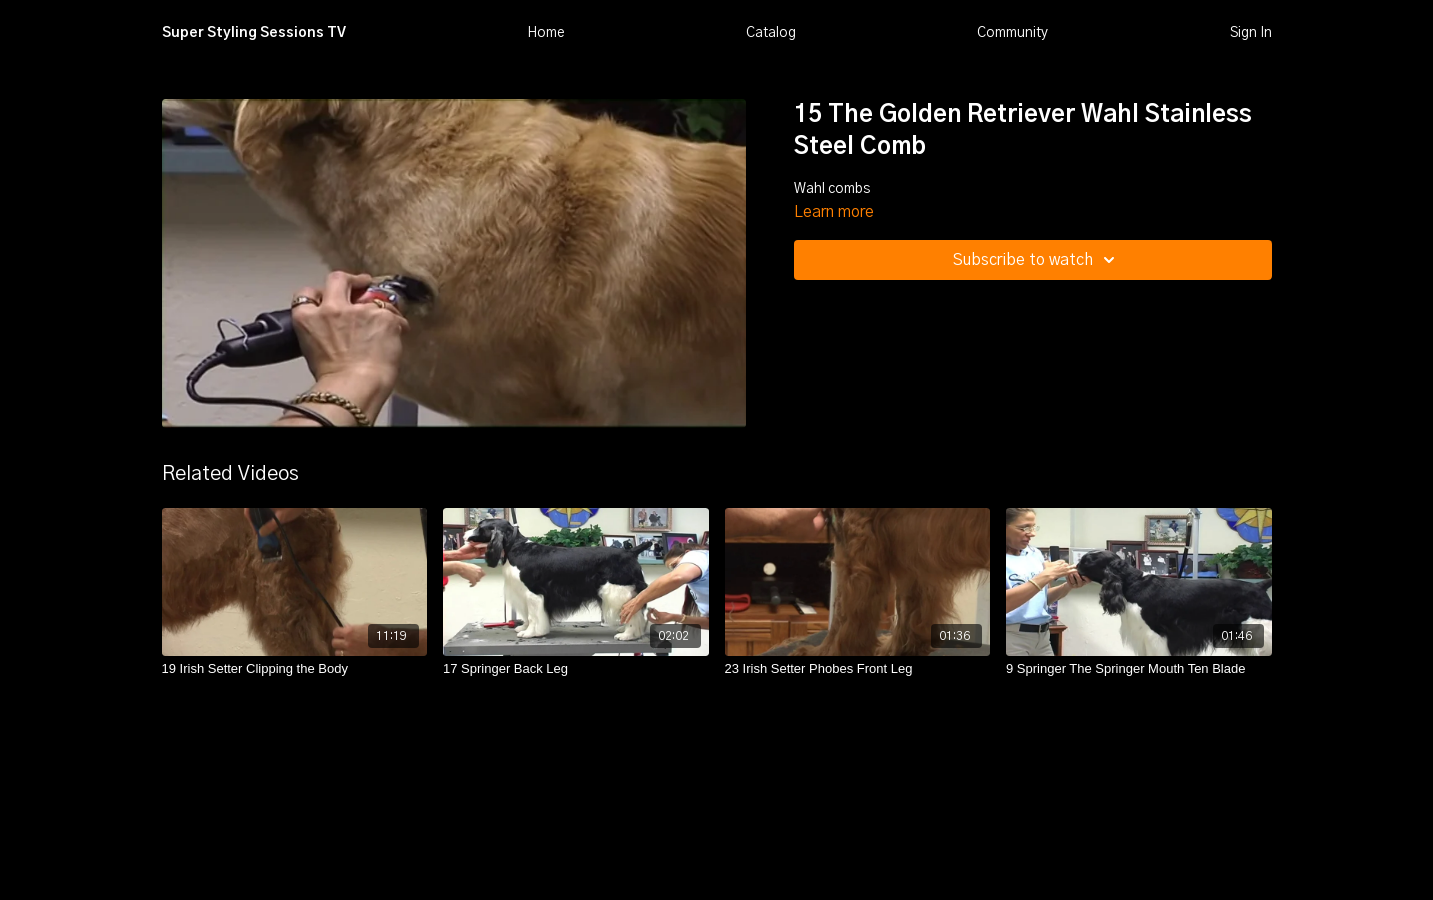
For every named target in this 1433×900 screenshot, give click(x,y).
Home (546, 33)
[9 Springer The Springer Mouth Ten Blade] (1139, 669)
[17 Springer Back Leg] (576, 669)
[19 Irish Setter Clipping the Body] (295, 669)
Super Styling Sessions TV (254, 33)
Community (1012, 33)
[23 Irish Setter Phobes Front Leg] (858, 669)
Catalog (771, 33)
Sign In (1251, 33)
